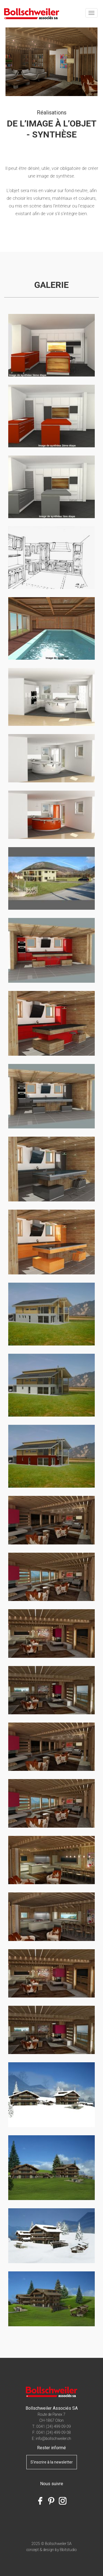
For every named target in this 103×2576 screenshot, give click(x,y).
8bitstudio (68, 2549)
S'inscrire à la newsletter (51, 2462)
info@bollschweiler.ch (53, 2438)
